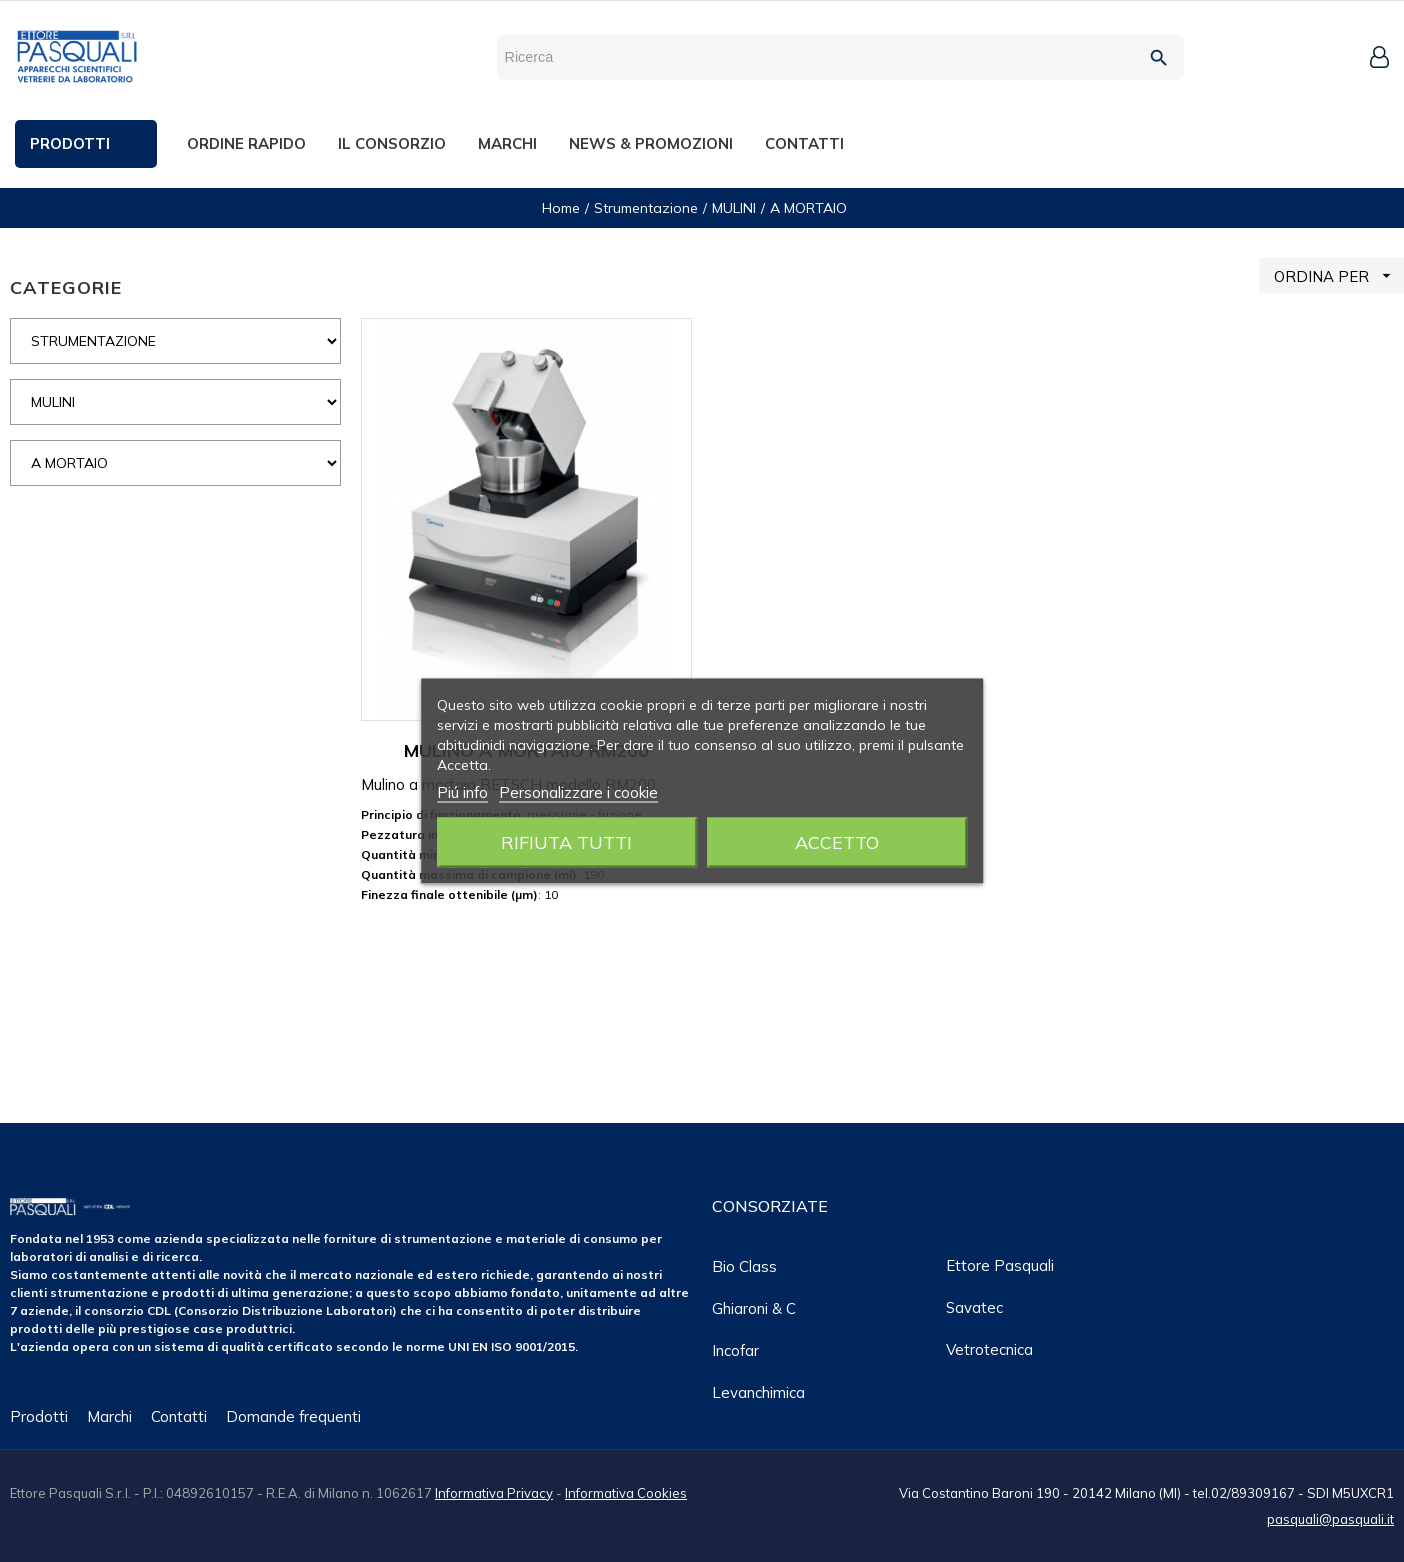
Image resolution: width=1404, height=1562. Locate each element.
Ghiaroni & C (754, 1308)
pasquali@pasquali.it (1330, 1519)
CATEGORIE (66, 287)
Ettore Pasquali (1000, 1265)
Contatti (179, 1416)
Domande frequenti (293, 1416)
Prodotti (39, 1416)
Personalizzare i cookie (578, 792)
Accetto (837, 842)
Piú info (462, 792)
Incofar (735, 1350)
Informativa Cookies (626, 1493)
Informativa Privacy (494, 1493)
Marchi (109, 1416)
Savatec (974, 1307)
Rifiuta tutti (566, 842)
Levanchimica (758, 1392)
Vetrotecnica (989, 1349)
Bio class (744, 1266)
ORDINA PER (1339, 275)
